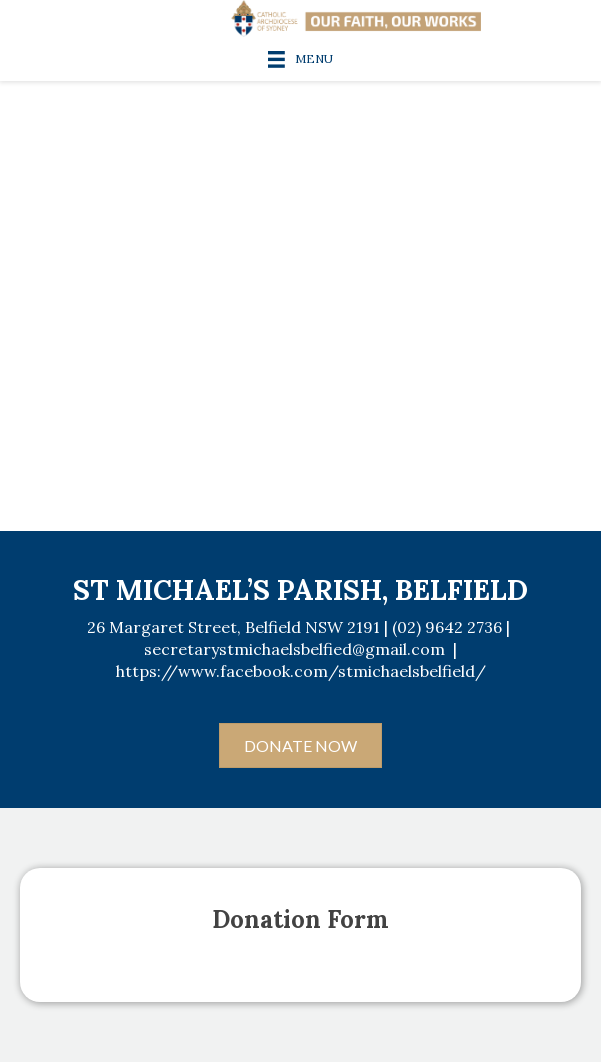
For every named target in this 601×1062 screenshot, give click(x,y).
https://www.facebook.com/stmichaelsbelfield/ (301, 671)
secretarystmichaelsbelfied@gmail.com (294, 649)
